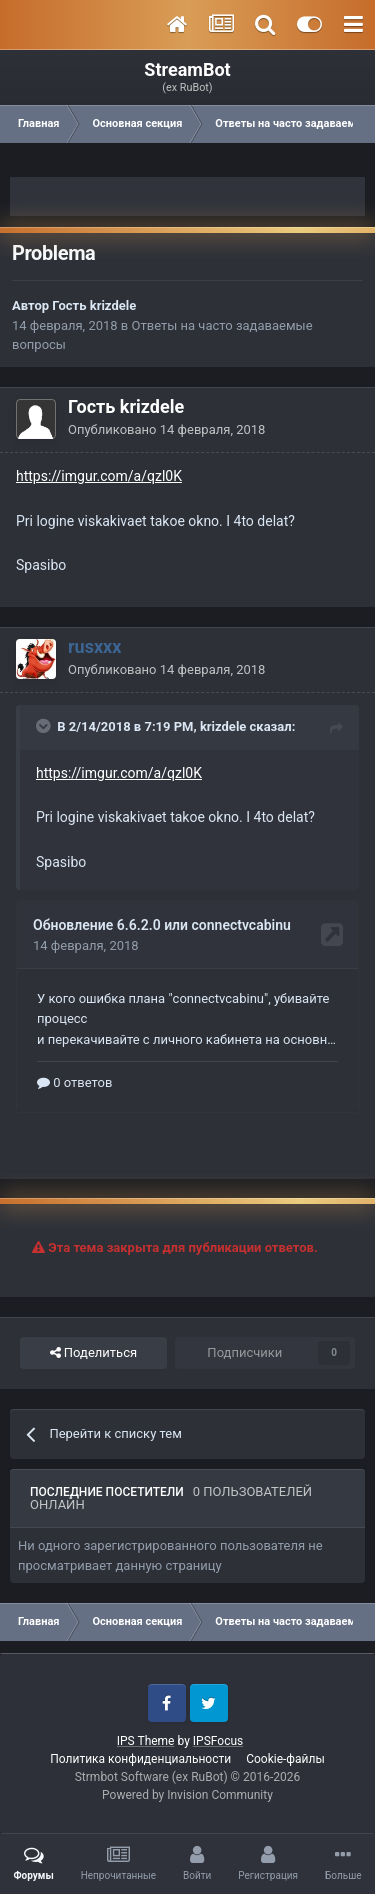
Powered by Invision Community (187, 1795)
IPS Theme (146, 1741)
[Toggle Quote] (45, 726)
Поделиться (93, 1353)
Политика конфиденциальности (140, 1759)
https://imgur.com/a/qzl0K (99, 476)
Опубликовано (166, 429)
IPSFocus (218, 1741)
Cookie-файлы (285, 1759)
